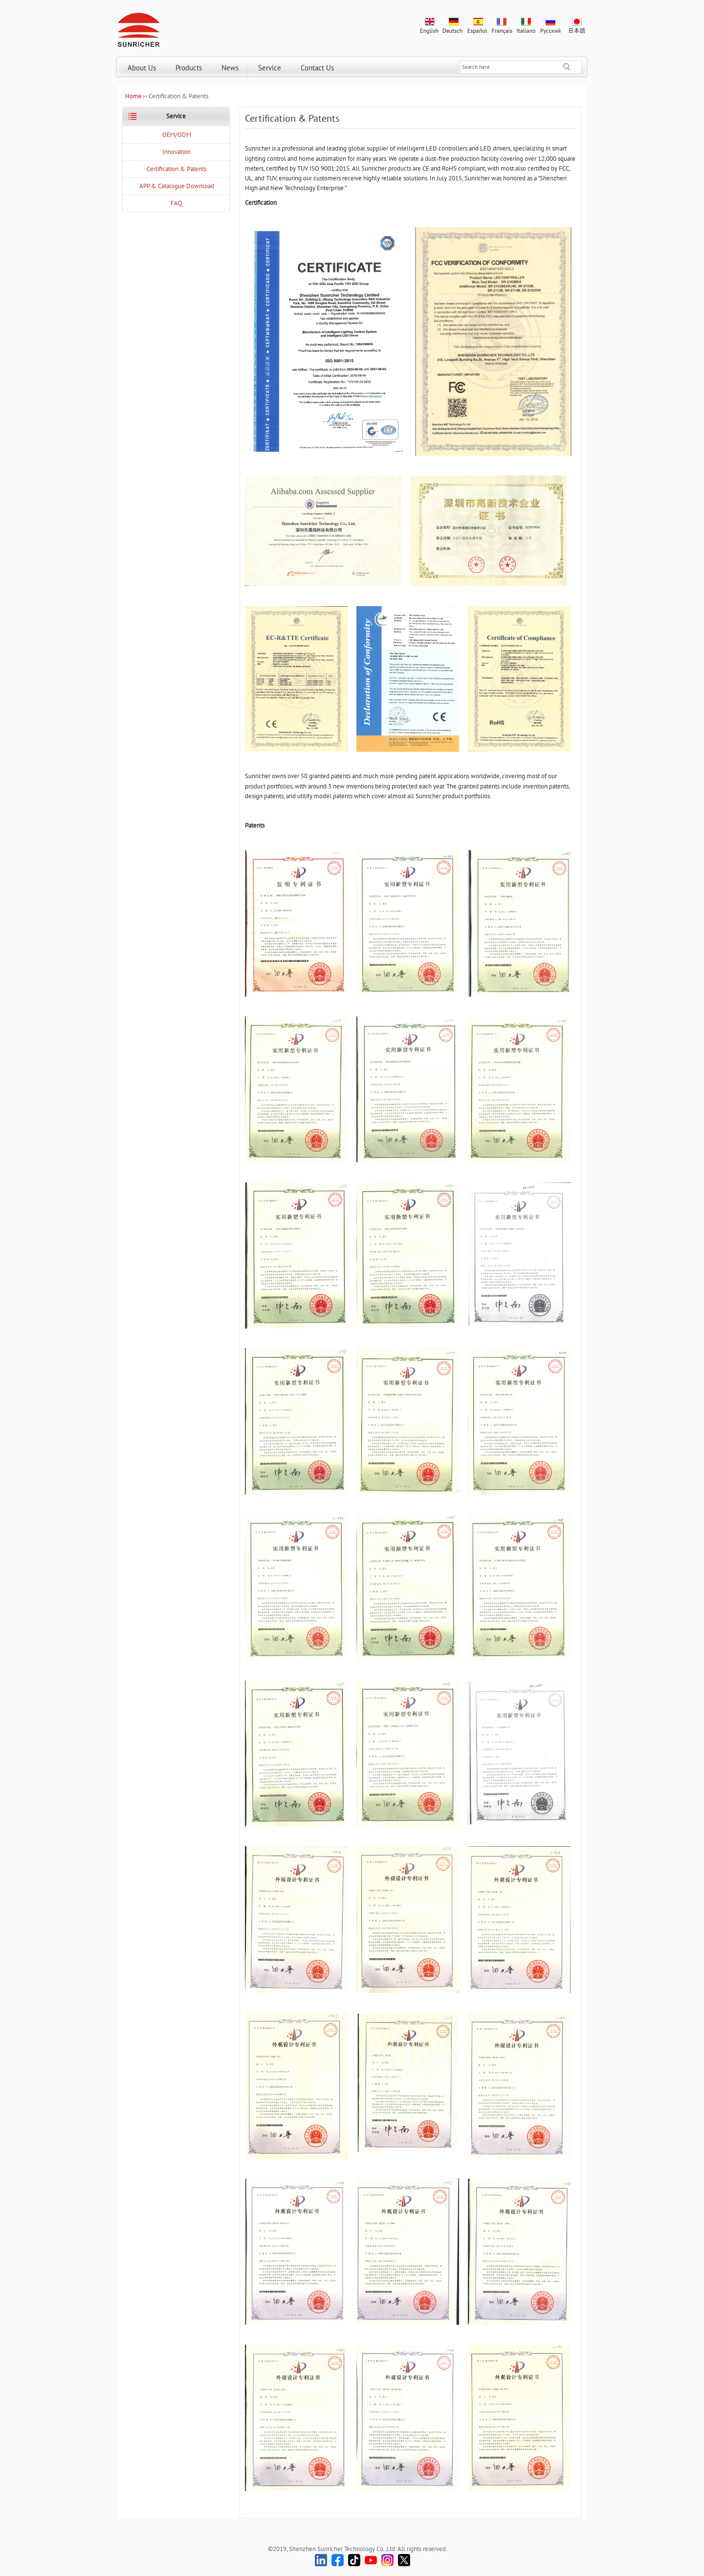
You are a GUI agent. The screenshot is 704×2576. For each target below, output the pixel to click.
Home (133, 96)
